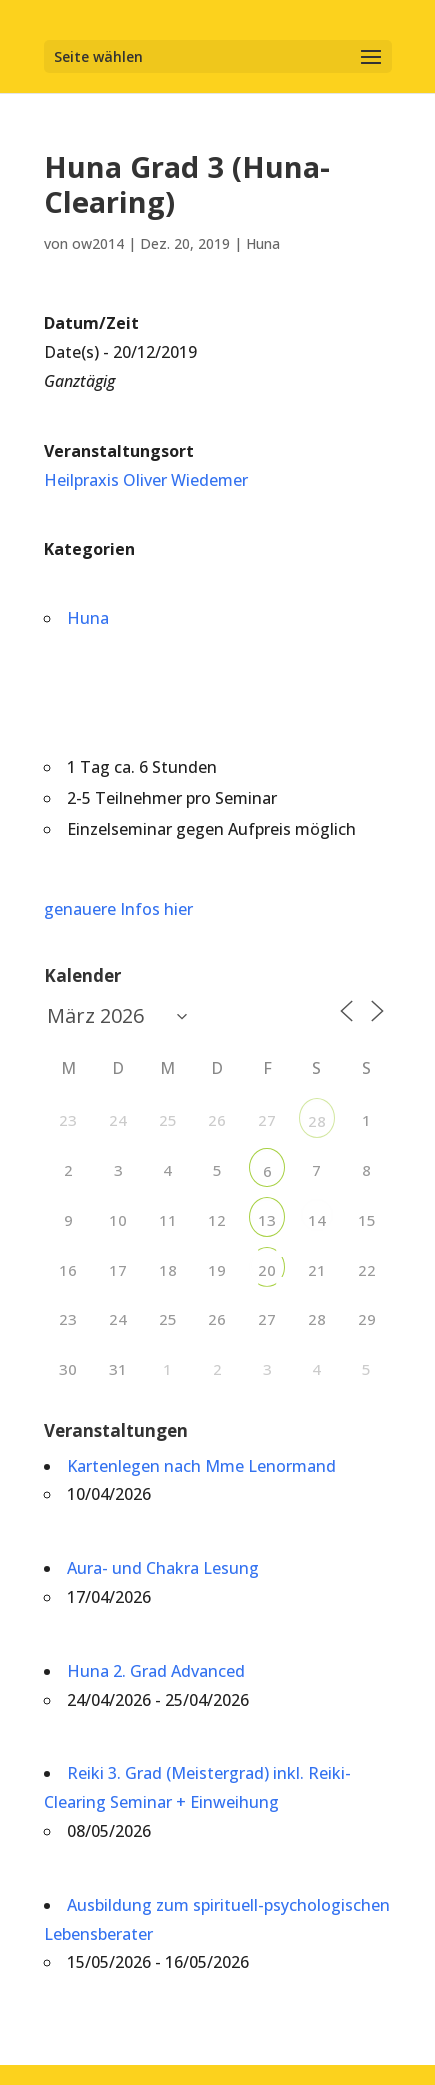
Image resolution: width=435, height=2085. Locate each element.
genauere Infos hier (118, 909)
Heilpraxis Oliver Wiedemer (146, 480)
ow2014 (98, 243)
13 (267, 1220)
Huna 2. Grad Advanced (156, 1671)
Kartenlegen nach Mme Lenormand (201, 1466)
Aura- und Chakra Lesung (163, 1568)
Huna (263, 243)
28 (317, 1121)
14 (317, 1220)
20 (267, 1270)
